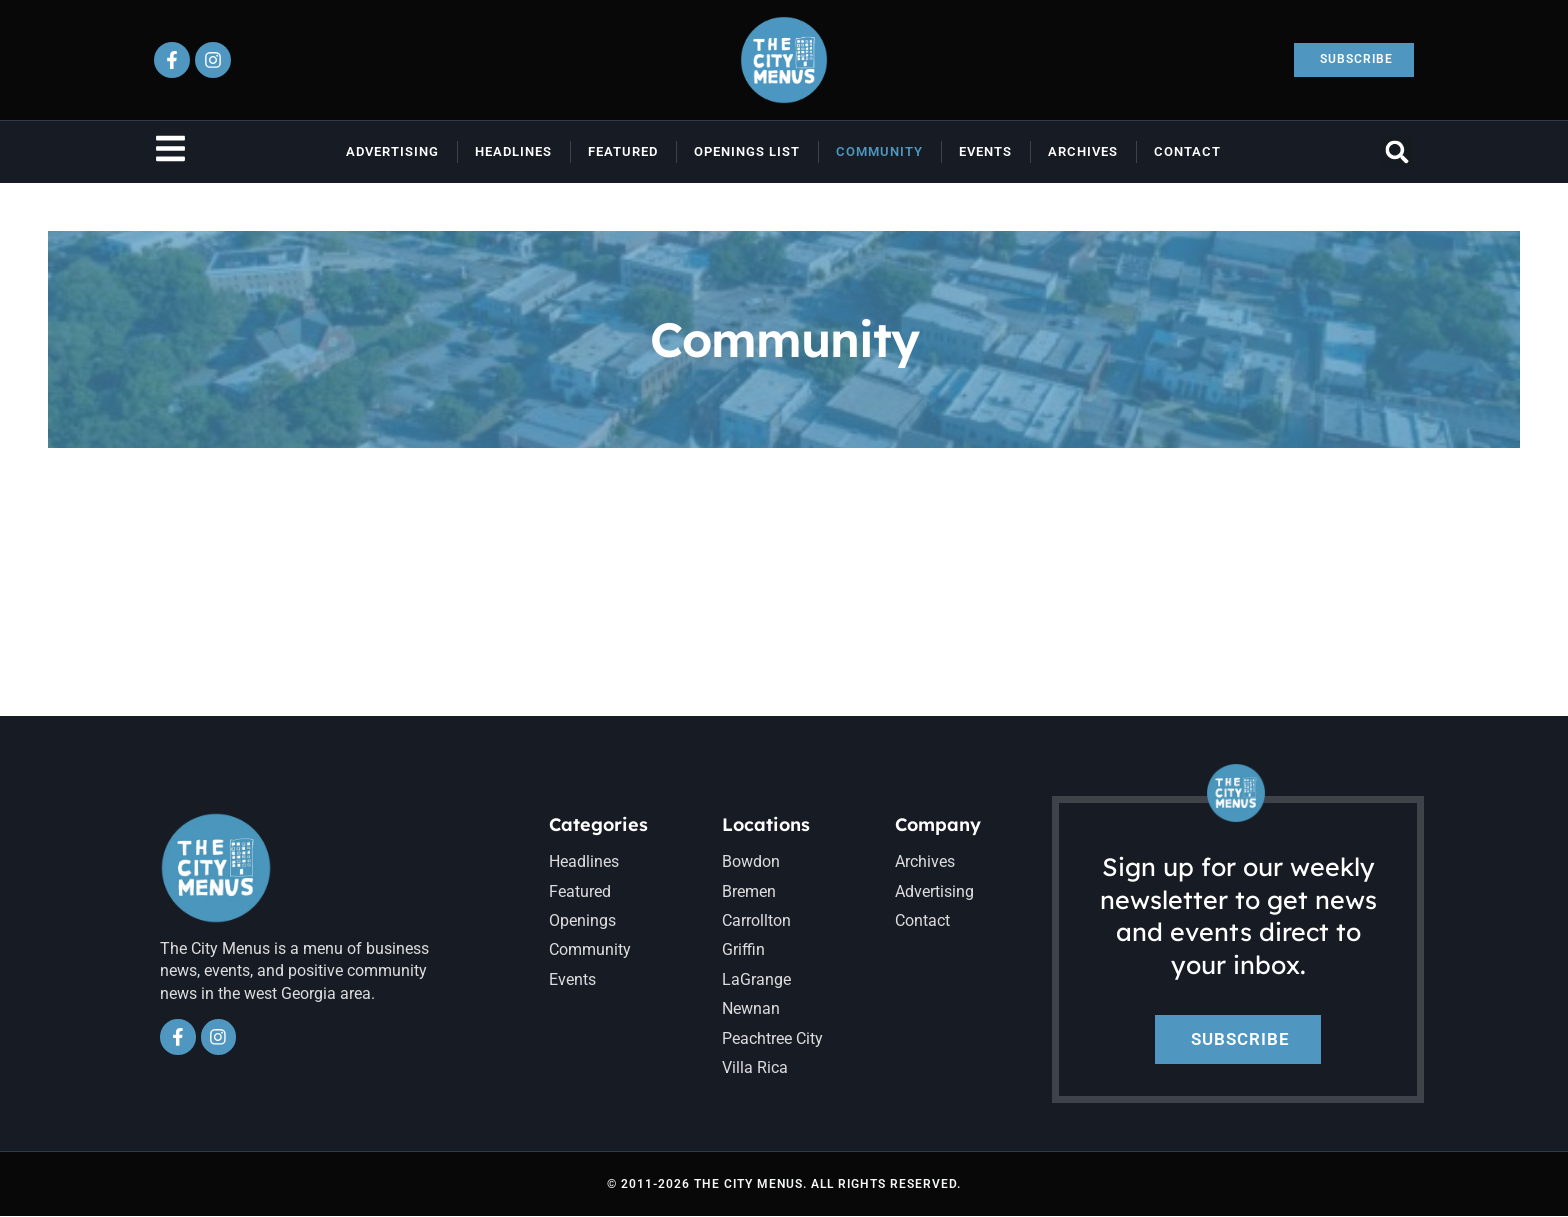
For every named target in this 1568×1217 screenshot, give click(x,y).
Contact (1187, 151)
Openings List (747, 151)
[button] (1397, 151)
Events (985, 151)
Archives (1083, 151)
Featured (623, 151)
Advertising (392, 151)
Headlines (513, 151)
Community (879, 151)
